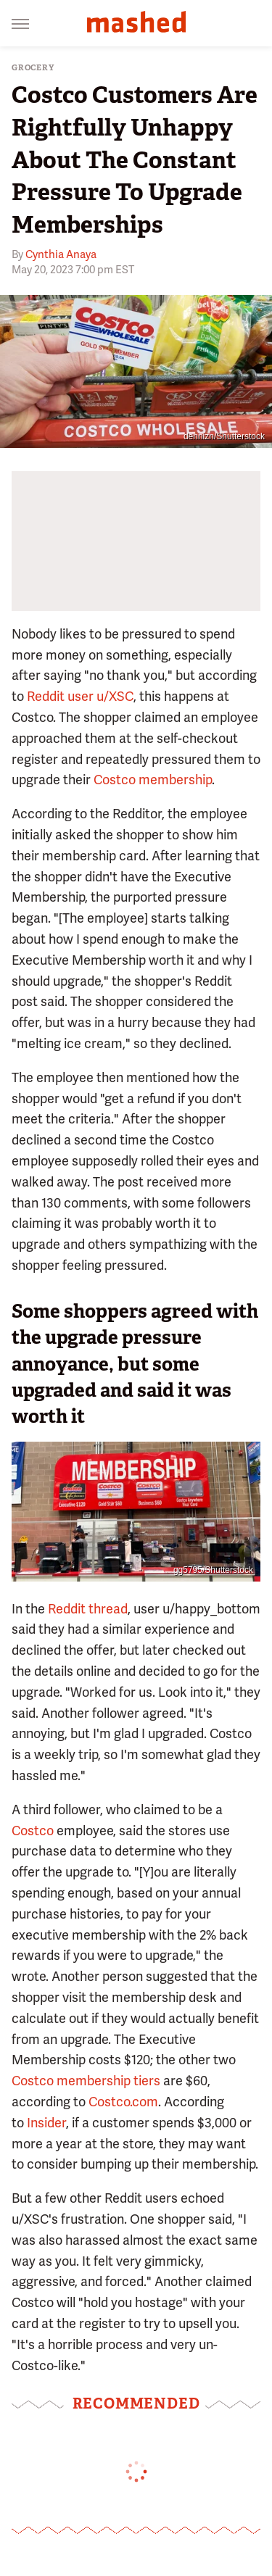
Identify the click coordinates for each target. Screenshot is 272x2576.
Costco (33, 1830)
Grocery (33, 68)
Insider (46, 2122)
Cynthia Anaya (60, 254)
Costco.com (123, 2101)
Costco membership (153, 779)
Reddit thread (88, 1608)
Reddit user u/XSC (80, 696)
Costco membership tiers (86, 2080)
